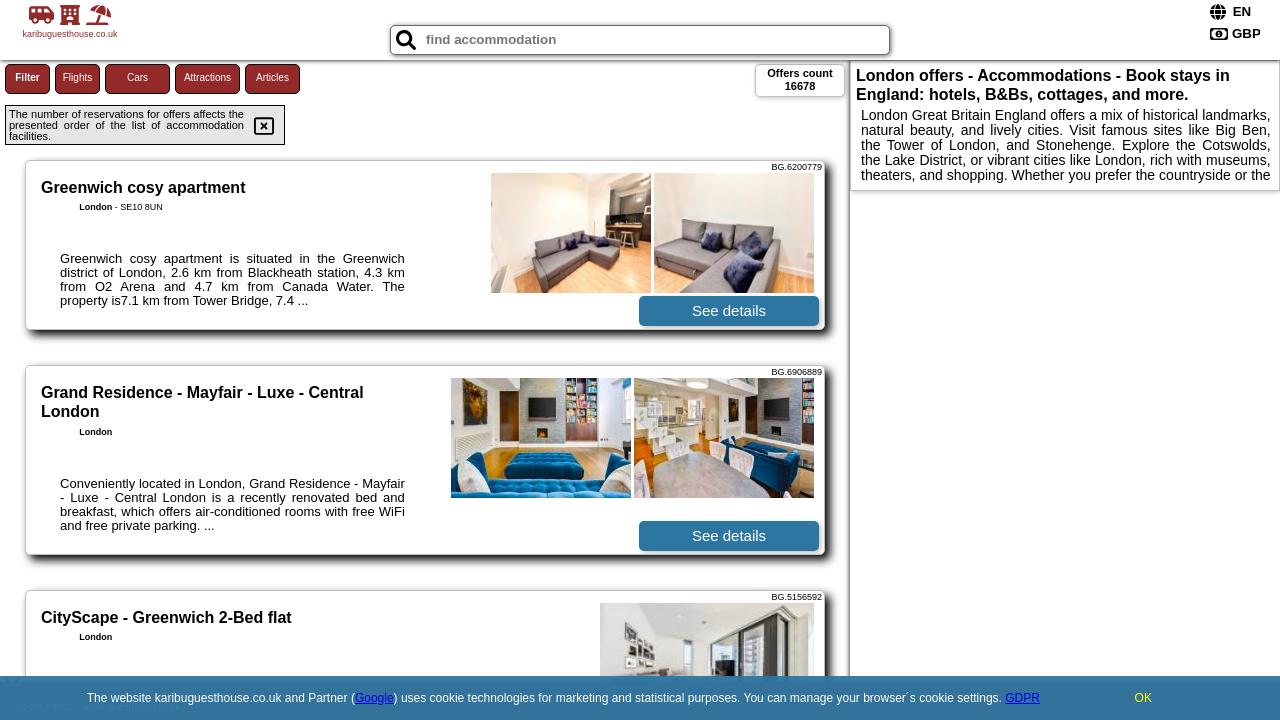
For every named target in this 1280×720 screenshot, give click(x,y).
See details (729, 310)
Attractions (207, 77)
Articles (272, 77)
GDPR (1022, 698)
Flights (77, 77)
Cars (137, 77)
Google (374, 698)
